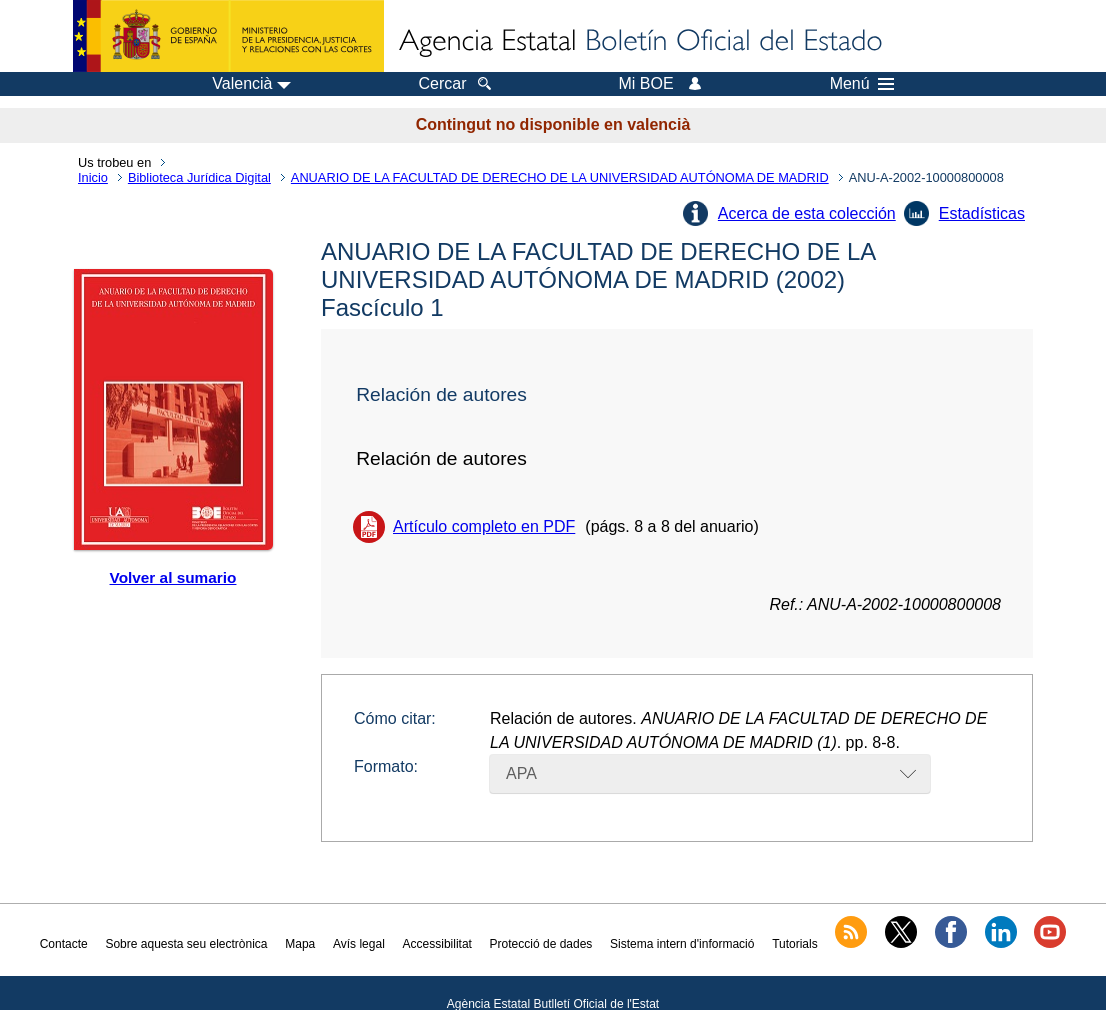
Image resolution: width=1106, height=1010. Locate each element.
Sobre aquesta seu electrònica (186, 944)
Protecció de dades (541, 944)
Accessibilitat (437, 944)
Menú (862, 84)
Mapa (300, 944)
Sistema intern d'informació (682, 944)
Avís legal (359, 944)
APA (521, 773)
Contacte (64, 944)
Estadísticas (982, 213)
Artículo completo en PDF (484, 526)
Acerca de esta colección (807, 213)
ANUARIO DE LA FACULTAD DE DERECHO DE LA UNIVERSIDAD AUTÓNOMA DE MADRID (560, 177)
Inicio (93, 177)
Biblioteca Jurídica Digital (199, 177)
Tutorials (795, 944)
